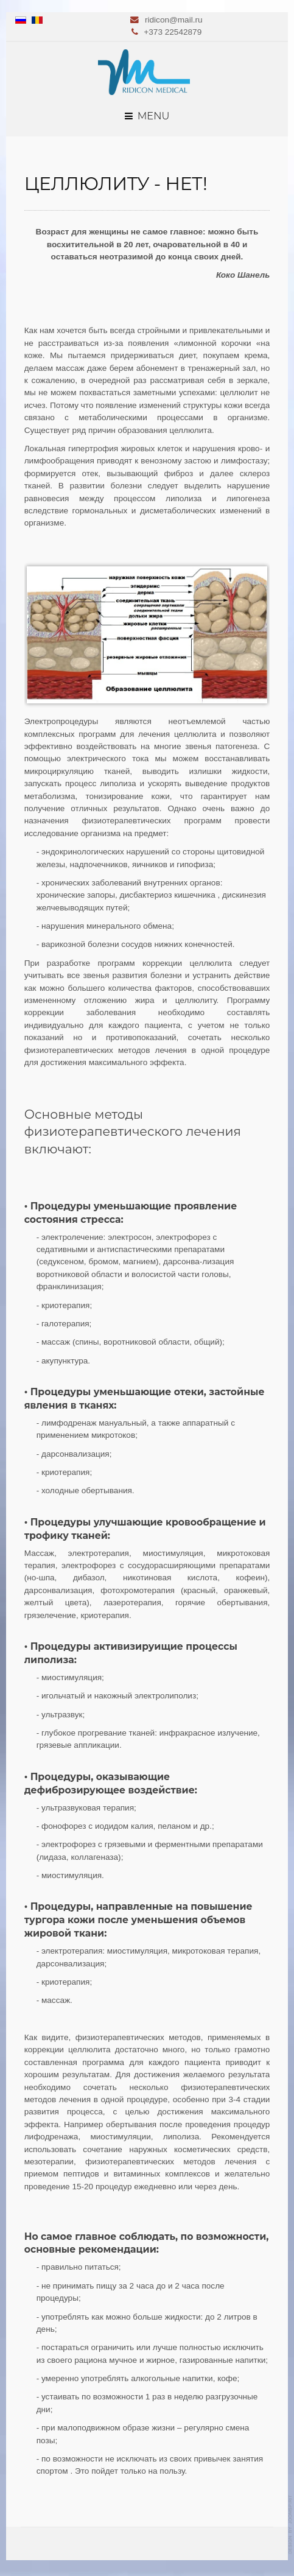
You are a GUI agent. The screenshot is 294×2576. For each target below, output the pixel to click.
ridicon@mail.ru (174, 19)
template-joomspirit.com (291, 2524)
